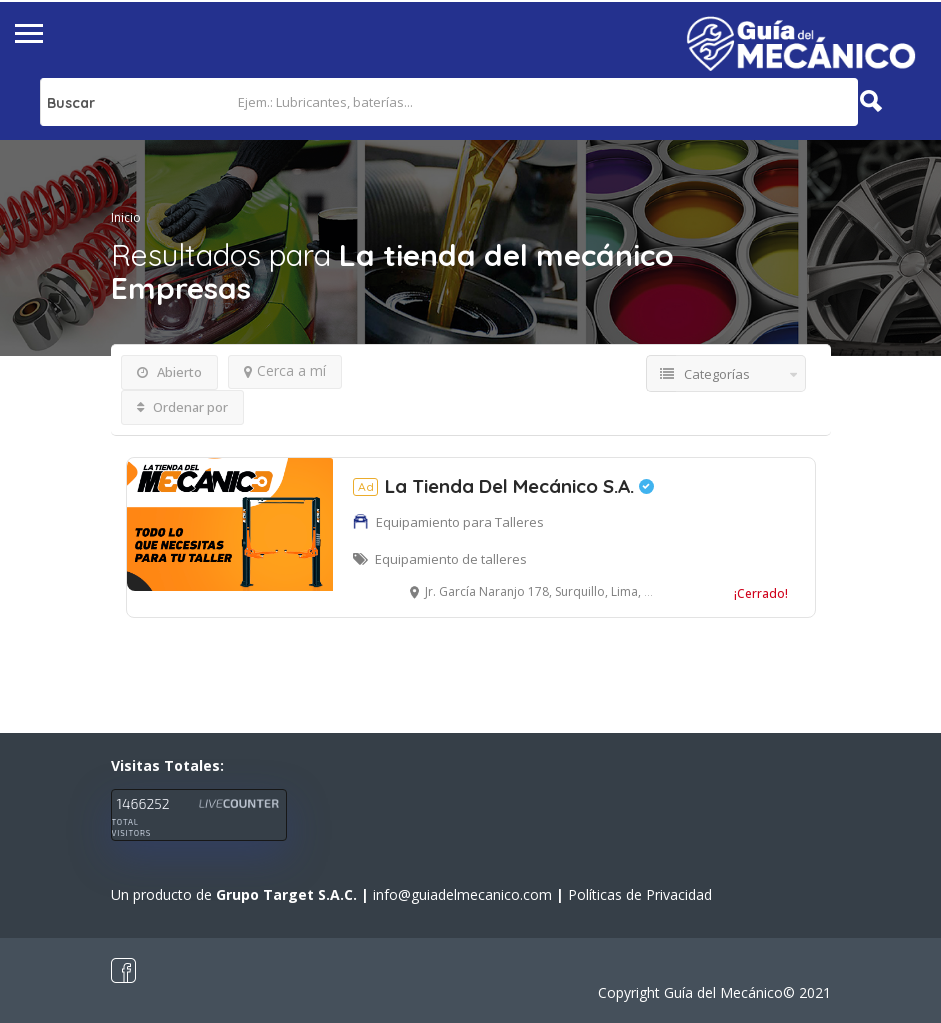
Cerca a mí (285, 370)
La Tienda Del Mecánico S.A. (503, 486)
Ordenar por (182, 407)
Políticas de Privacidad (640, 894)
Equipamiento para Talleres (460, 522)
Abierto (169, 372)
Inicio (126, 217)
